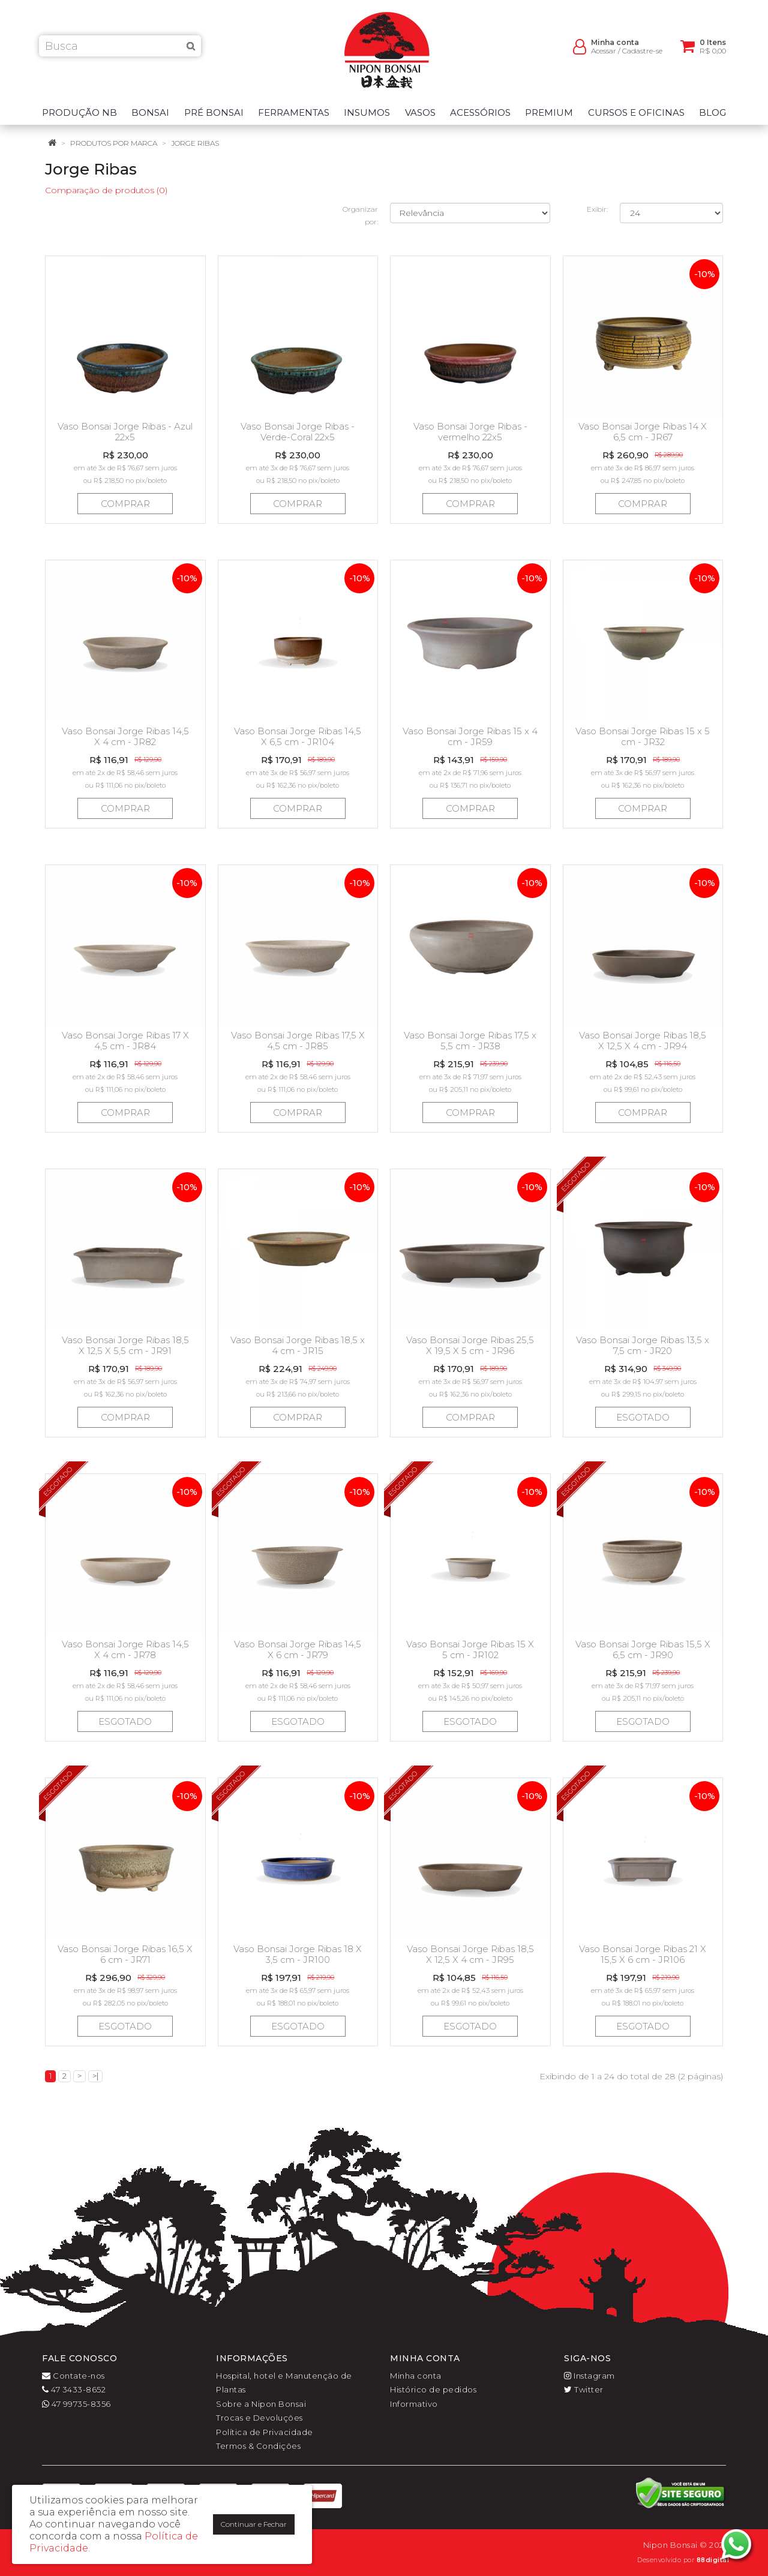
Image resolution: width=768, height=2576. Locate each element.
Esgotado (643, 1417)
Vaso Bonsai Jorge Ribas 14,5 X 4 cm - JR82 (125, 736)
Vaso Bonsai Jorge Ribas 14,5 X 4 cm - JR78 (125, 1649)
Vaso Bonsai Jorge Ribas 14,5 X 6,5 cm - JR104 (297, 736)
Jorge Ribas (195, 143)
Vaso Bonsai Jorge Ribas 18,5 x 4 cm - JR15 (297, 1345)
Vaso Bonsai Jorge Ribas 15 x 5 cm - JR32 (642, 736)
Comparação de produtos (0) (106, 190)
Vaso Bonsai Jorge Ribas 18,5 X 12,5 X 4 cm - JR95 (470, 1954)
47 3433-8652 (74, 2389)
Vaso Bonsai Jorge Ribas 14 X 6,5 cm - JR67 (642, 432)
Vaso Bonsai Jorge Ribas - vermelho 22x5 (470, 432)
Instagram (589, 2375)
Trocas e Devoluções (259, 2417)
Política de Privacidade (264, 2432)
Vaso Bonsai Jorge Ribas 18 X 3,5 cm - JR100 (297, 1954)
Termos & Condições (258, 2446)
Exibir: (597, 209)
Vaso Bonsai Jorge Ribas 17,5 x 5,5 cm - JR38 (470, 1040)
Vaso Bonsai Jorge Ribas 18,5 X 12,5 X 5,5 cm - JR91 (125, 1345)
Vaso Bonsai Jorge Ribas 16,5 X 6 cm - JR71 (125, 1954)
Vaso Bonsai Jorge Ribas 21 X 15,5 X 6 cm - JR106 (642, 1954)
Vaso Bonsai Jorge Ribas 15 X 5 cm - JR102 (470, 1649)
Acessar (603, 54)
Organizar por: (360, 215)
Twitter (584, 2389)
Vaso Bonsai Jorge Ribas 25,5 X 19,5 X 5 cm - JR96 (470, 1345)
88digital (713, 2560)
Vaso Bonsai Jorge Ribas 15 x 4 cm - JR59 (470, 736)
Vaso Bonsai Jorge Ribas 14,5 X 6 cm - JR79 (297, 1649)
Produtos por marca (113, 143)
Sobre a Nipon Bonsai (261, 2404)
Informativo (414, 2404)
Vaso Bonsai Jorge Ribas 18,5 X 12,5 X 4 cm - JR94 (642, 1040)
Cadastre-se (642, 54)
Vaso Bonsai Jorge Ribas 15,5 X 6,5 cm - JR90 (642, 1649)
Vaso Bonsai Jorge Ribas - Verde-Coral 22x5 (298, 432)
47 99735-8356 (76, 2404)
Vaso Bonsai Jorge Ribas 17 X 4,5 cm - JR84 (125, 1040)
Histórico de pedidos (433, 2389)
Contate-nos (73, 2375)
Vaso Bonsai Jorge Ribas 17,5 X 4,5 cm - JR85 (298, 1040)
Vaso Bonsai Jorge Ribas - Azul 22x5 (125, 432)
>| (95, 2075)
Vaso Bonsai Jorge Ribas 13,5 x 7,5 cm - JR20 (642, 1345)
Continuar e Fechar (254, 2524)
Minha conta (416, 2375)
